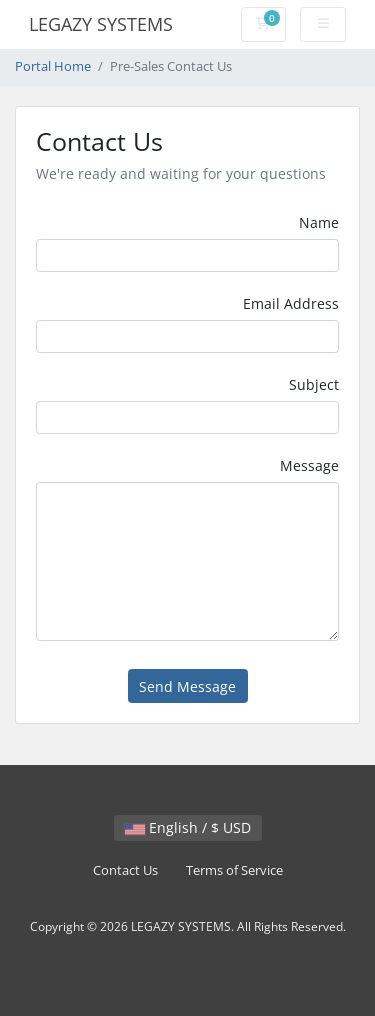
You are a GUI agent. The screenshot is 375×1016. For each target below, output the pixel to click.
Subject (314, 384)
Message (309, 465)
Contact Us (125, 870)
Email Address (291, 303)
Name (319, 222)
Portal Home (53, 66)
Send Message (187, 686)
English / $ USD (188, 827)
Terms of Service (234, 870)
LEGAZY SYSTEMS (101, 24)
